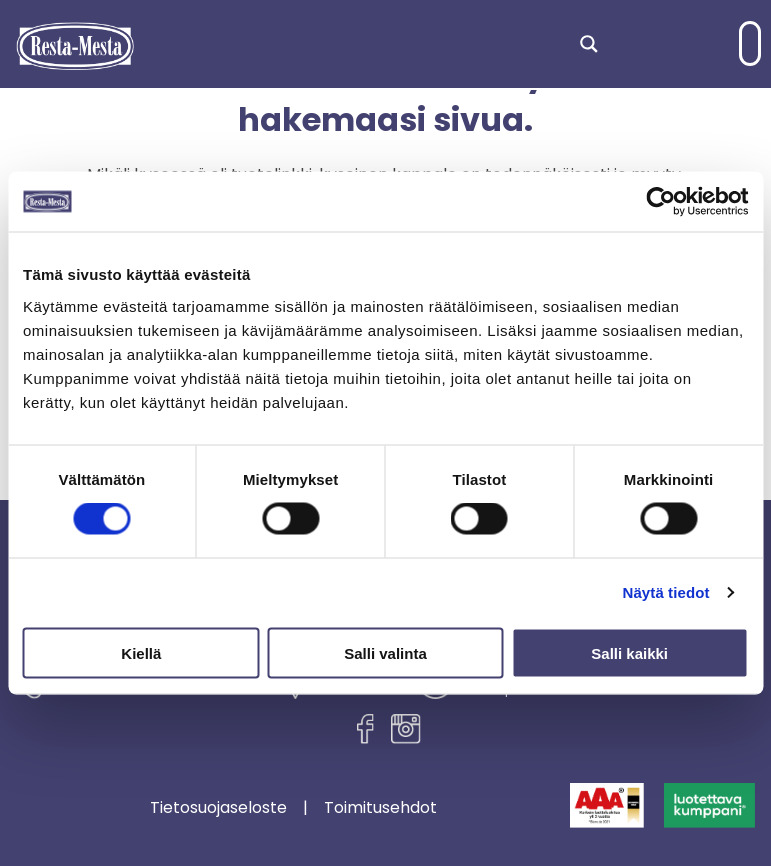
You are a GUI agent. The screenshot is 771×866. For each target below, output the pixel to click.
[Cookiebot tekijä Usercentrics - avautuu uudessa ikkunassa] (660, 202)
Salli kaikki (629, 652)
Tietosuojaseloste (218, 808)
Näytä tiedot (666, 592)
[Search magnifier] (589, 44)
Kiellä (141, 652)
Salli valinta (385, 652)
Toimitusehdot (380, 808)
